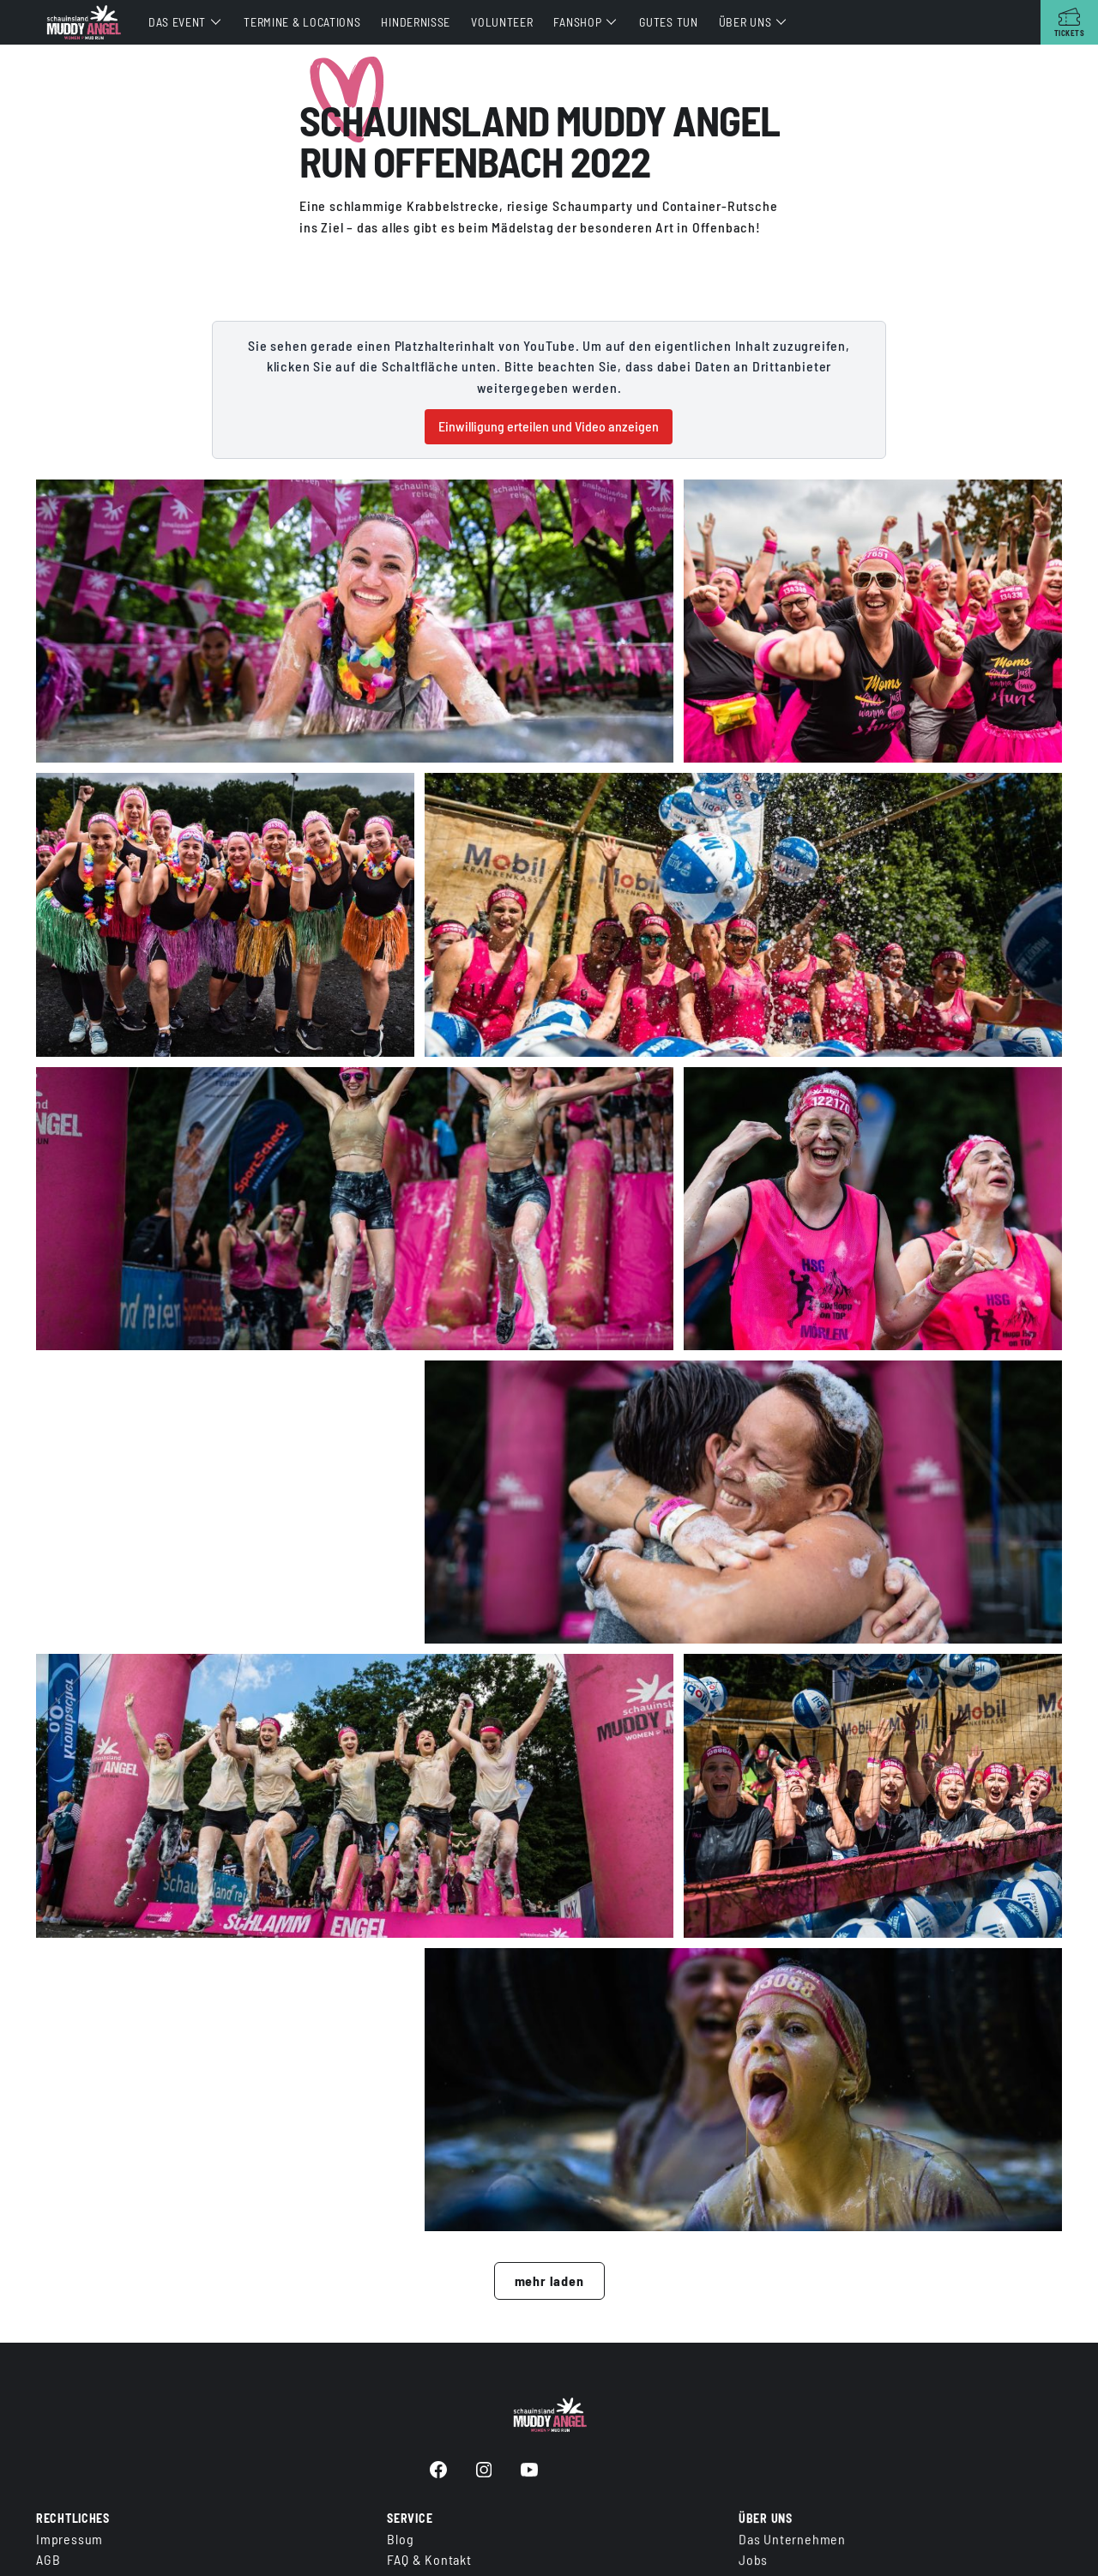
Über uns (745, 22)
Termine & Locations (302, 22)
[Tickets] (1069, 22)
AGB (48, 2559)
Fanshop (577, 22)
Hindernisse (415, 22)
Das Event (177, 22)
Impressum (69, 2539)
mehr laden (549, 2285)
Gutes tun (668, 22)
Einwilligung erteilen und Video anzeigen (548, 426)
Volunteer (502, 22)
